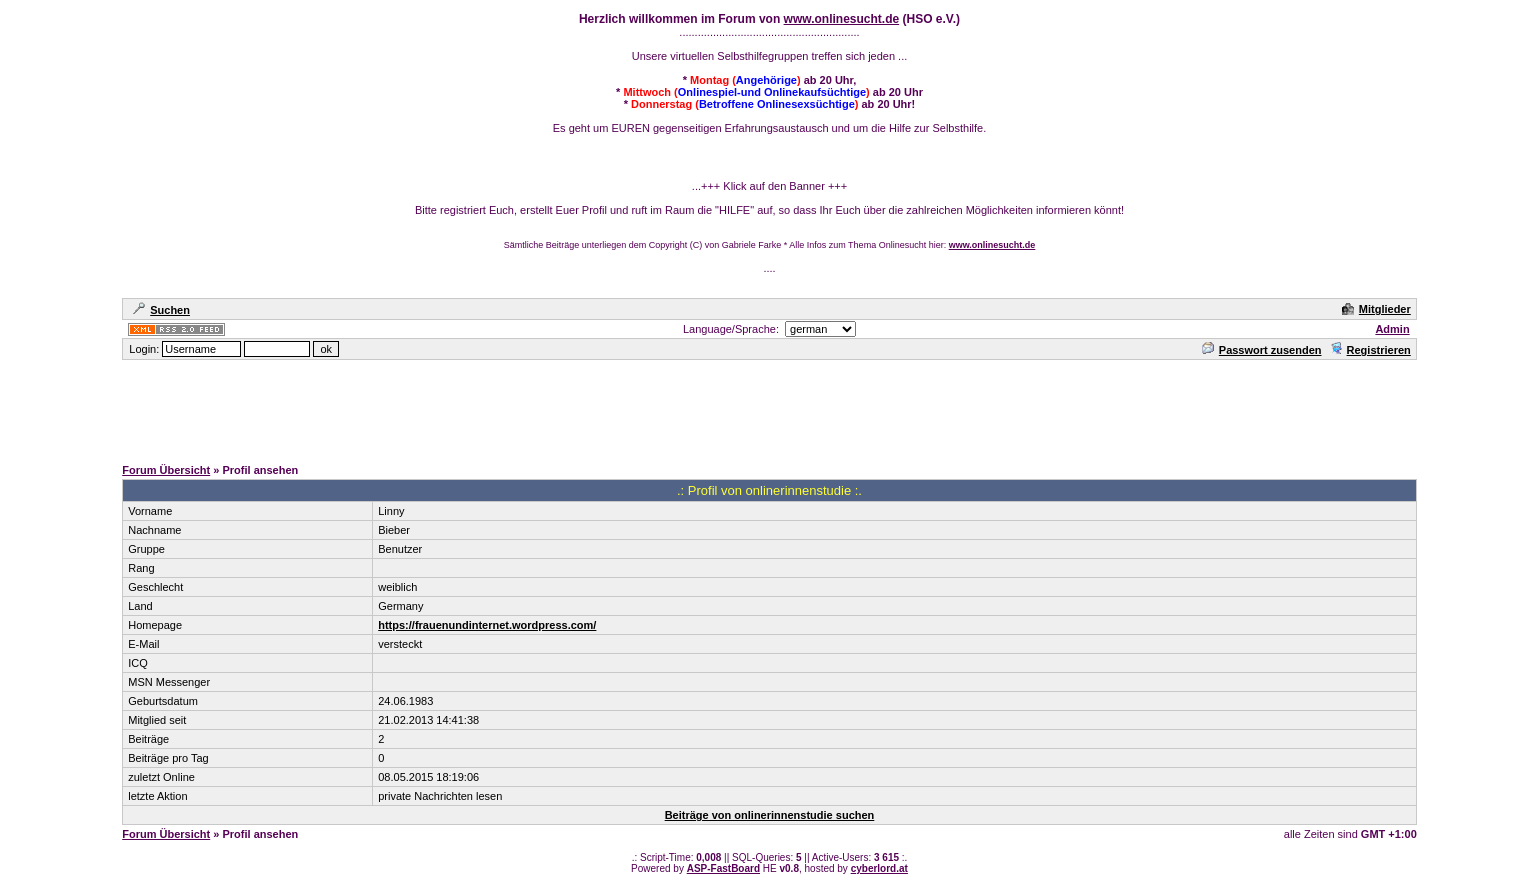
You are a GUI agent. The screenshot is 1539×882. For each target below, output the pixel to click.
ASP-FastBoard (723, 868)
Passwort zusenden (1262, 350)
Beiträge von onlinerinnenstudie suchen (770, 815)
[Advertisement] (770, 407)
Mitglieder (1376, 309)
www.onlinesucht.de (842, 19)
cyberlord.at (879, 868)
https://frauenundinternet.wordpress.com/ (487, 625)
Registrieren (1370, 350)
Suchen (161, 310)
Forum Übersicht (166, 470)
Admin (1392, 329)
